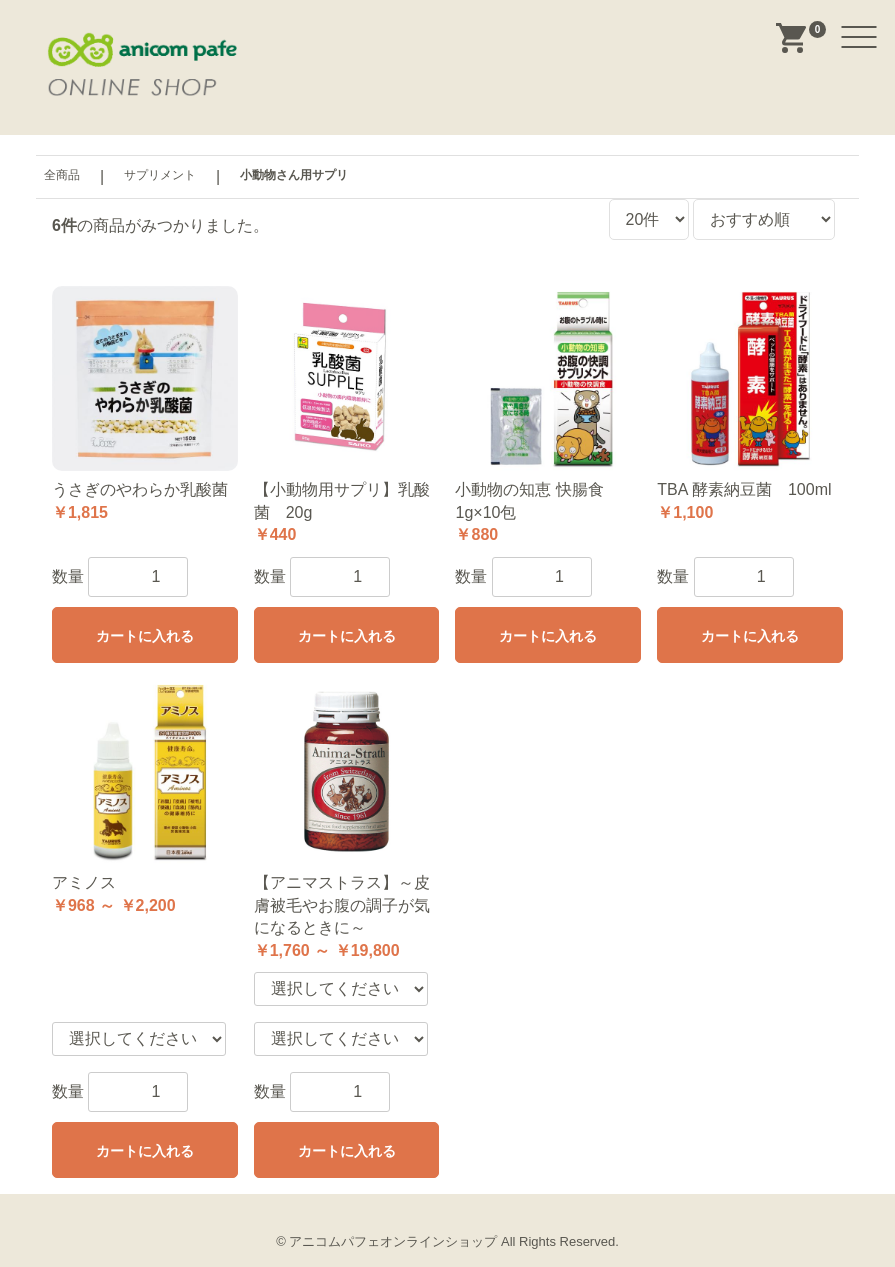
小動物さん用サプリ (294, 175)
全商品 (62, 175)
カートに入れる (145, 636)
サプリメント (160, 175)
